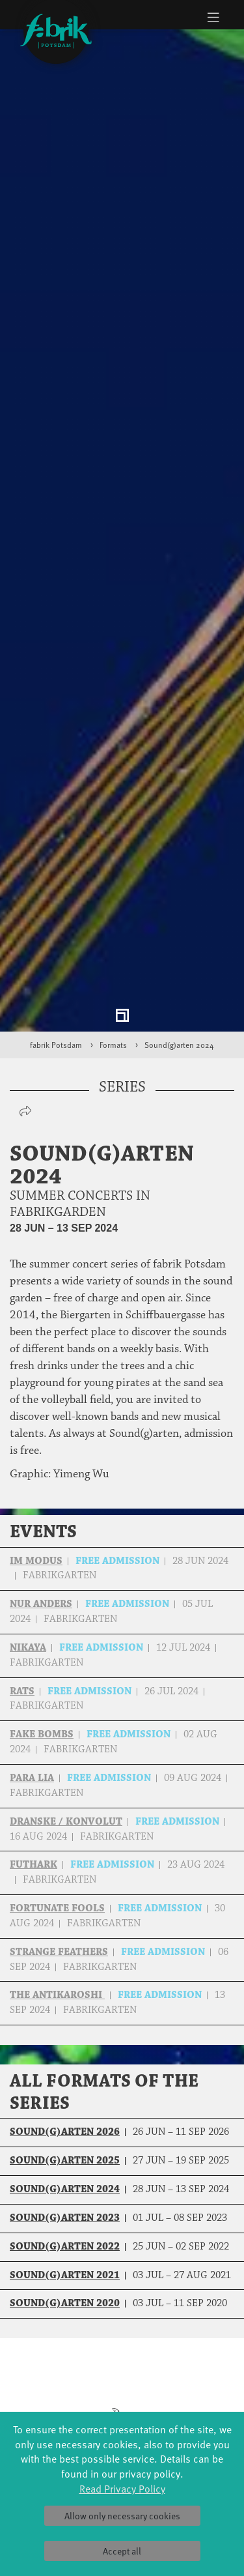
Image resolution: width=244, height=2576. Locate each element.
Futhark (33, 1700)
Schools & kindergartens (183, 2376)
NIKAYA (28, 1483)
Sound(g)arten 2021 (65, 2110)
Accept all (122, 2551)
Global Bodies (61, 2363)
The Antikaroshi (57, 1830)
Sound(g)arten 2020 (65, 2138)
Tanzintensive (183, 2389)
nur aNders (41, 1439)
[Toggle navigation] (213, 17)
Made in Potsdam (61, 2402)
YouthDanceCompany (182, 2363)
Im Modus (36, 1395)
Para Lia (32, 1613)
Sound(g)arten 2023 (65, 2053)
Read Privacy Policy (122, 2488)
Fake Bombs (42, 1569)
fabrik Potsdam (56, 880)
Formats (113, 880)
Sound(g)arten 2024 (179, 880)
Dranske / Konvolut (66, 1656)
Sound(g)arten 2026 (65, 1967)
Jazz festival (61, 2376)
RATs (22, 1526)
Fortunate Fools (57, 1743)
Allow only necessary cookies (122, 2516)
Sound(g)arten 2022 (65, 2081)
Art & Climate (61, 2389)
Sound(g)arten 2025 (65, 1996)
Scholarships (183, 2402)
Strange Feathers (59, 1786)
